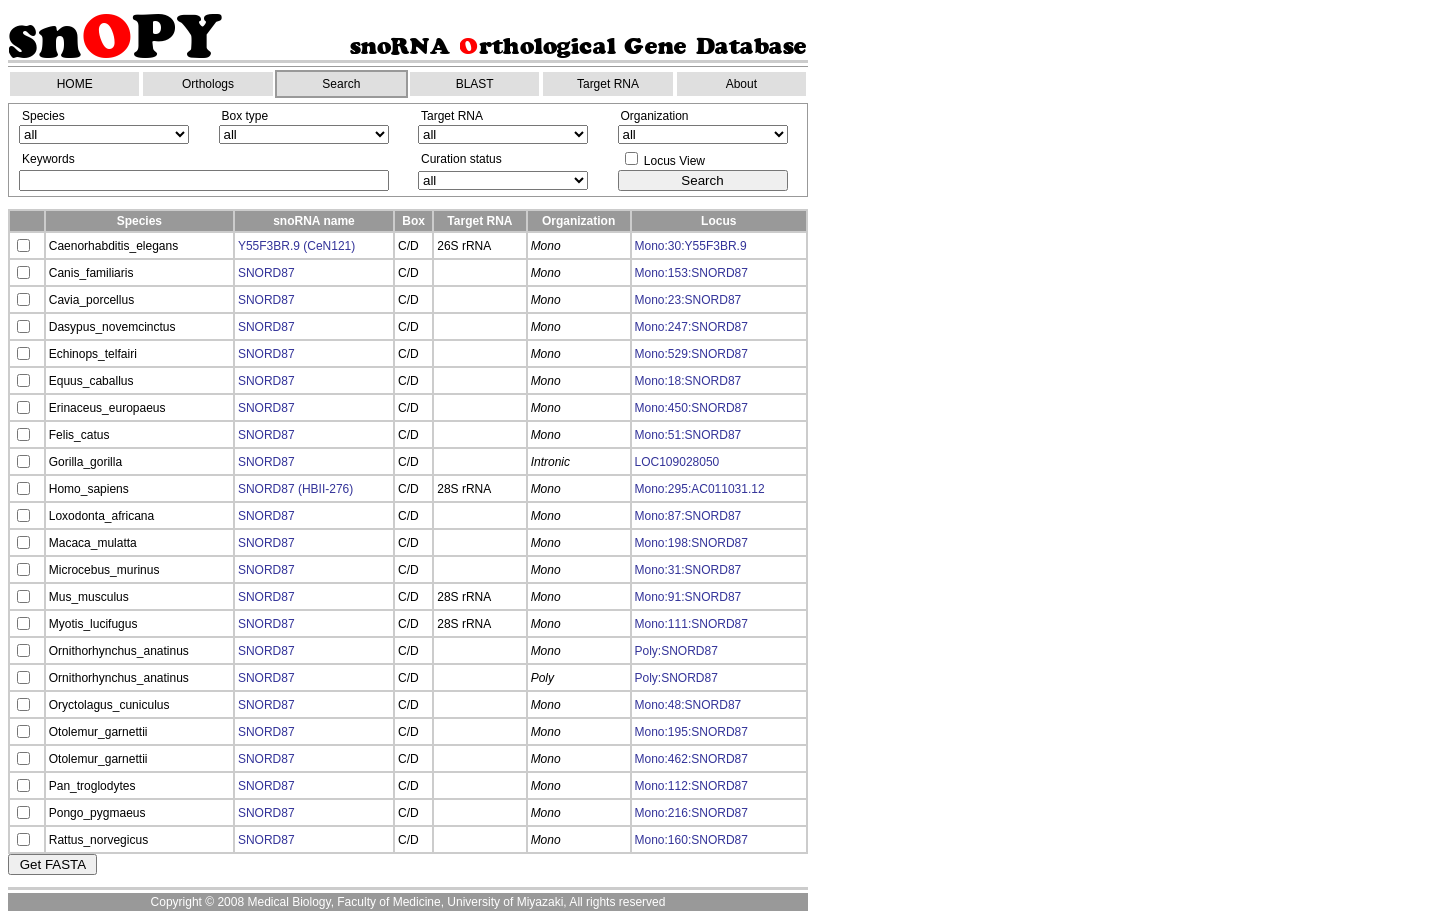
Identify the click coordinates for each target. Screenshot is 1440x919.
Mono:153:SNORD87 (691, 273)
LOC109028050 (677, 462)
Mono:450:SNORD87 (691, 408)
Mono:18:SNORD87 (688, 381)
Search (341, 84)
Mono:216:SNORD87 (691, 813)
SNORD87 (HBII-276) (295, 489)
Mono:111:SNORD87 (691, 624)
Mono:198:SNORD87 (691, 543)
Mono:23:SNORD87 (688, 300)
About (741, 84)
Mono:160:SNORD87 (691, 840)
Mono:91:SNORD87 (688, 597)
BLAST (475, 84)
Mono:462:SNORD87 (691, 759)
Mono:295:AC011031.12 (700, 489)
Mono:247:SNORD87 (691, 327)
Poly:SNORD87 (676, 651)
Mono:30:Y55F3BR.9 (691, 246)
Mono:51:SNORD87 (688, 435)
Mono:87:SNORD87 (688, 516)
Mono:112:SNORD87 (691, 786)
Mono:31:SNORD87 (688, 570)
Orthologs (208, 84)
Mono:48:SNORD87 (688, 705)
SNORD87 (266, 273)
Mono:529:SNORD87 (691, 354)
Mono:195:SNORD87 (691, 732)
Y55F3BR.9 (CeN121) (296, 246)
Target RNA (608, 84)
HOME (75, 84)
